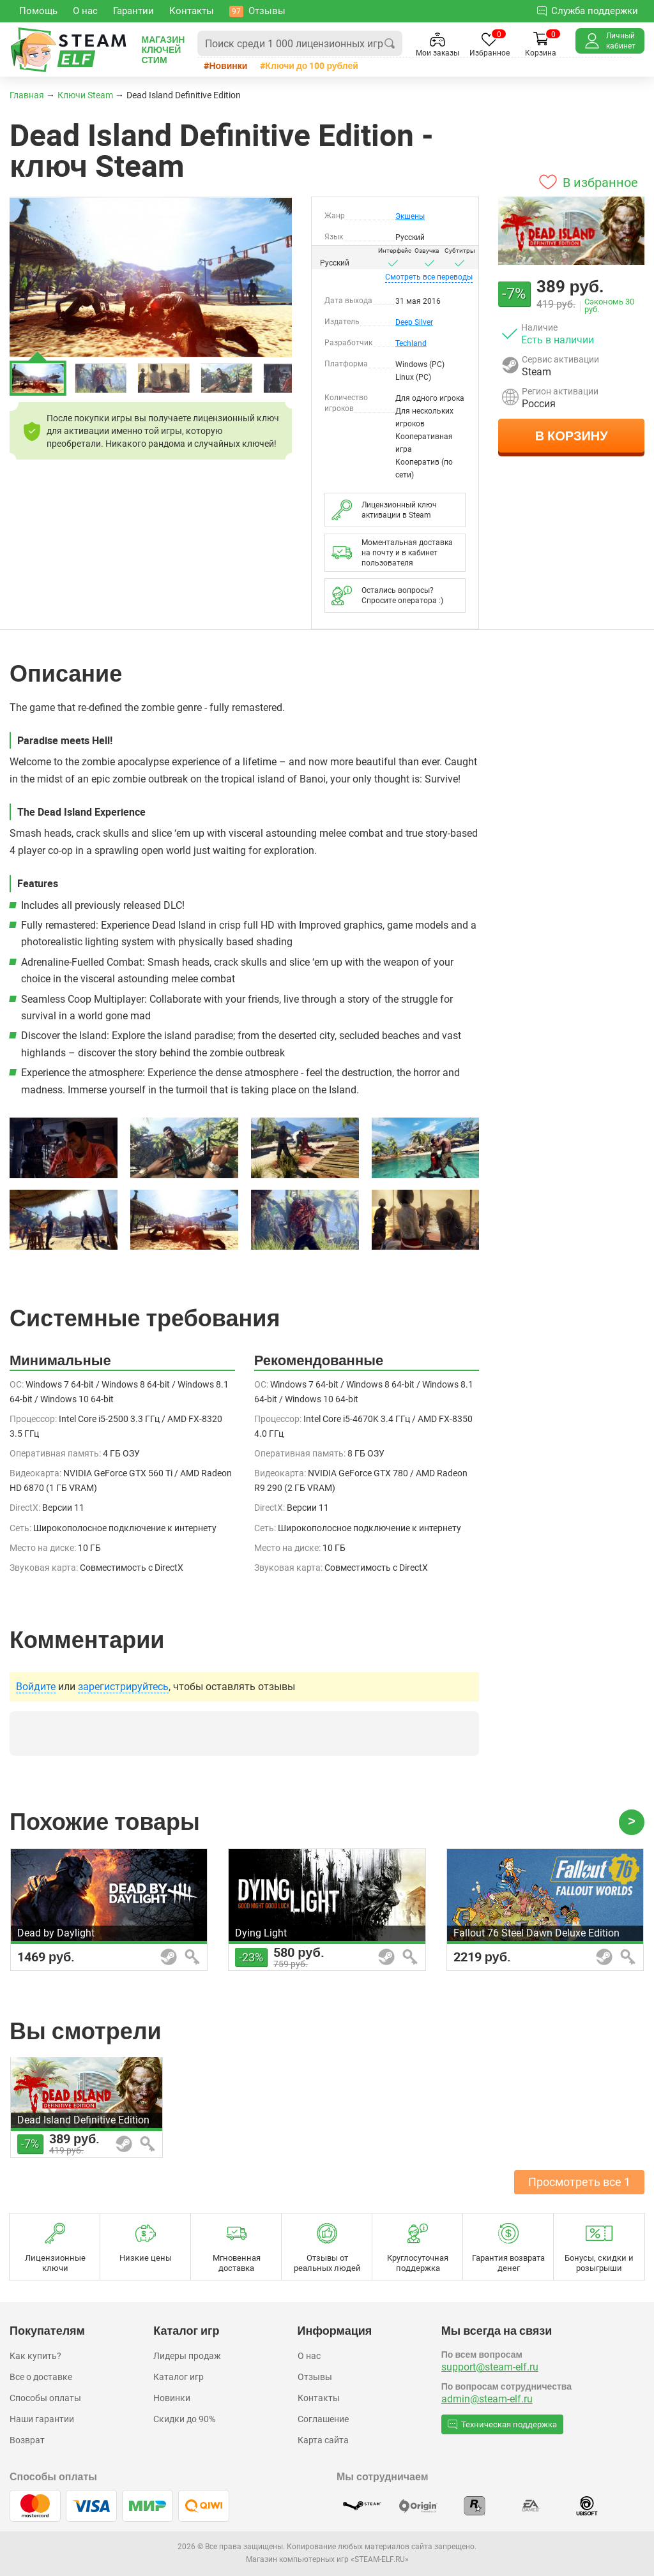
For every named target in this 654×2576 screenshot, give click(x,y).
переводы (429, 277)
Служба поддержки (587, 10)
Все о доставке (41, 2377)
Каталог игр (178, 2377)
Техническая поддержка (502, 2424)
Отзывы (315, 2377)
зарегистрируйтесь (123, 1687)
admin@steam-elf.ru (487, 2399)
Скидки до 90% (184, 2419)
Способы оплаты (45, 2398)
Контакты (319, 2398)
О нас (309, 2356)
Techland (411, 343)
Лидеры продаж (187, 2356)
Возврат (27, 2440)
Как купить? (35, 2356)
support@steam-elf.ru (489, 2367)
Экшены (410, 216)
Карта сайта (323, 2440)
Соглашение (323, 2419)
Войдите (36, 1687)
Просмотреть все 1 (579, 2182)
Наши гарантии (42, 2419)
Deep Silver (414, 322)
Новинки (228, 65)
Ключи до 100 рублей (311, 65)
